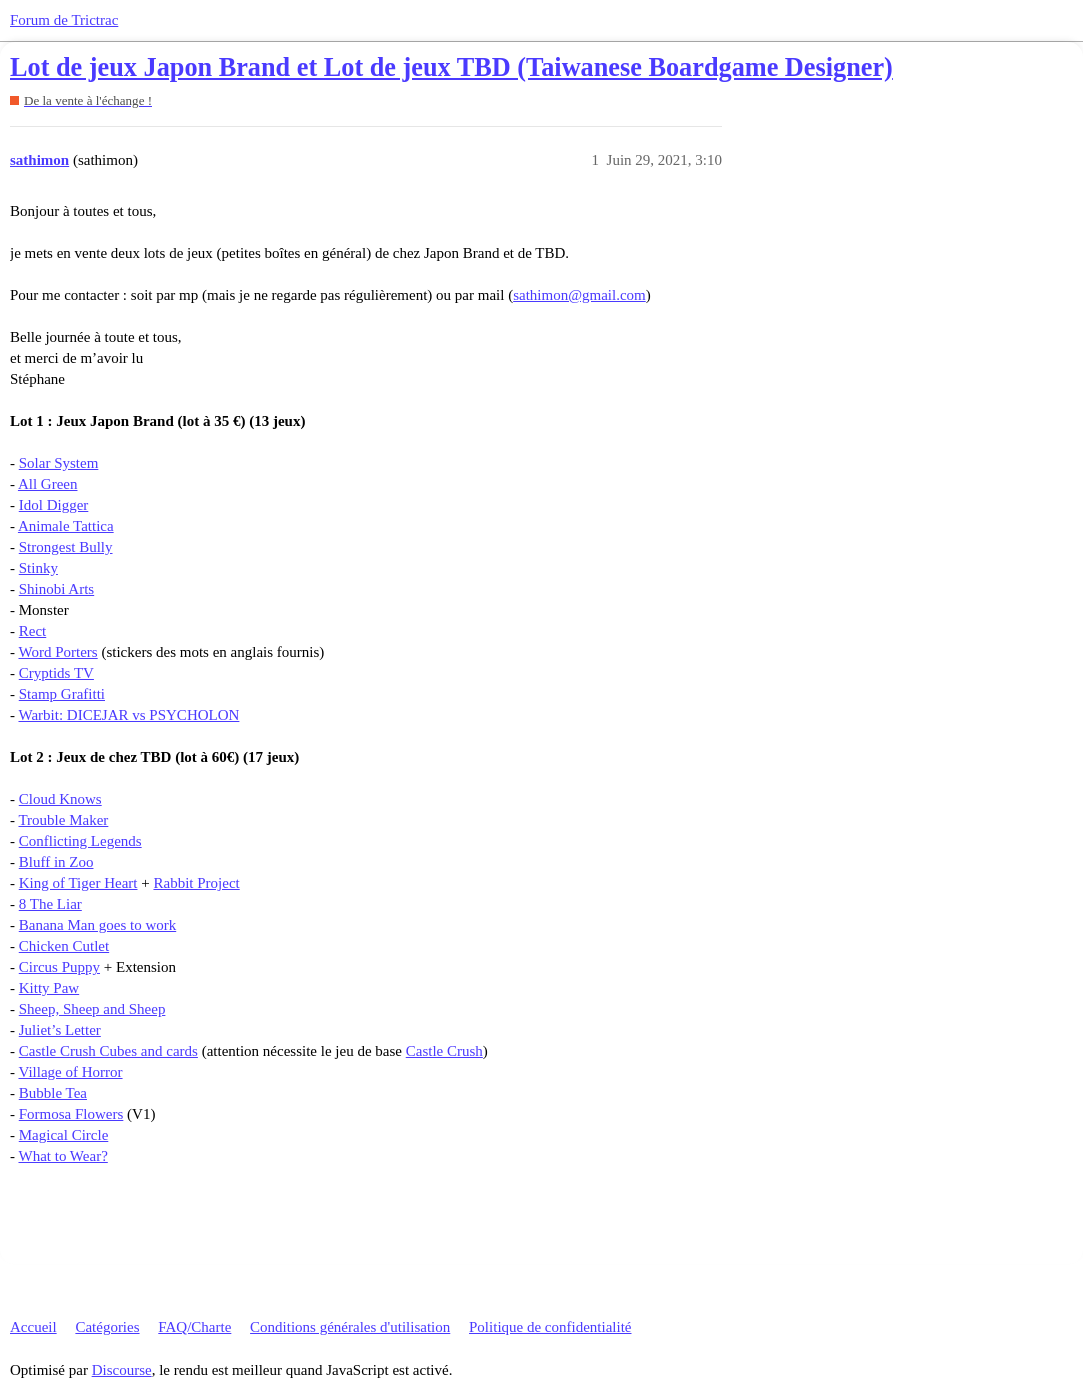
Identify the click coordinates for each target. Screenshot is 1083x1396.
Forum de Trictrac (64, 20)
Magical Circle (64, 1135)
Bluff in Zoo (56, 862)
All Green (48, 484)
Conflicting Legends (80, 841)
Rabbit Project (196, 883)
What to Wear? (62, 1156)
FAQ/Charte (194, 1327)
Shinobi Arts (56, 589)
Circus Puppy (59, 967)
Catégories (107, 1327)
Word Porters (57, 652)
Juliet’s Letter (60, 1030)
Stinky (38, 568)
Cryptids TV (56, 673)
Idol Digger (54, 505)
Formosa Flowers (71, 1114)
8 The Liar (50, 904)
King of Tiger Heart (78, 883)
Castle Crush (444, 1051)
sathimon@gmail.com (579, 295)
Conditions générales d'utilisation (350, 1327)
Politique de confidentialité (550, 1327)
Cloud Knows (60, 799)
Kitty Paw (49, 988)
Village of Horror (70, 1072)
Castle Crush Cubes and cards (108, 1051)
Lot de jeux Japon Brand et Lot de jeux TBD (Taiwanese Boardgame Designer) (451, 67)
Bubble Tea (53, 1093)
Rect (33, 631)
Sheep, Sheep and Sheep (92, 1009)
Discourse (122, 1370)
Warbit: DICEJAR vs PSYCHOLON (128, 715)
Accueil (33, 1327)
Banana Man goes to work (97, 925)
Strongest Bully (66, 547)
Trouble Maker (63, 820)
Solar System (59, 463)
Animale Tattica (66, 526)
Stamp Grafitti (62, 694)
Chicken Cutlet (64, 946)
